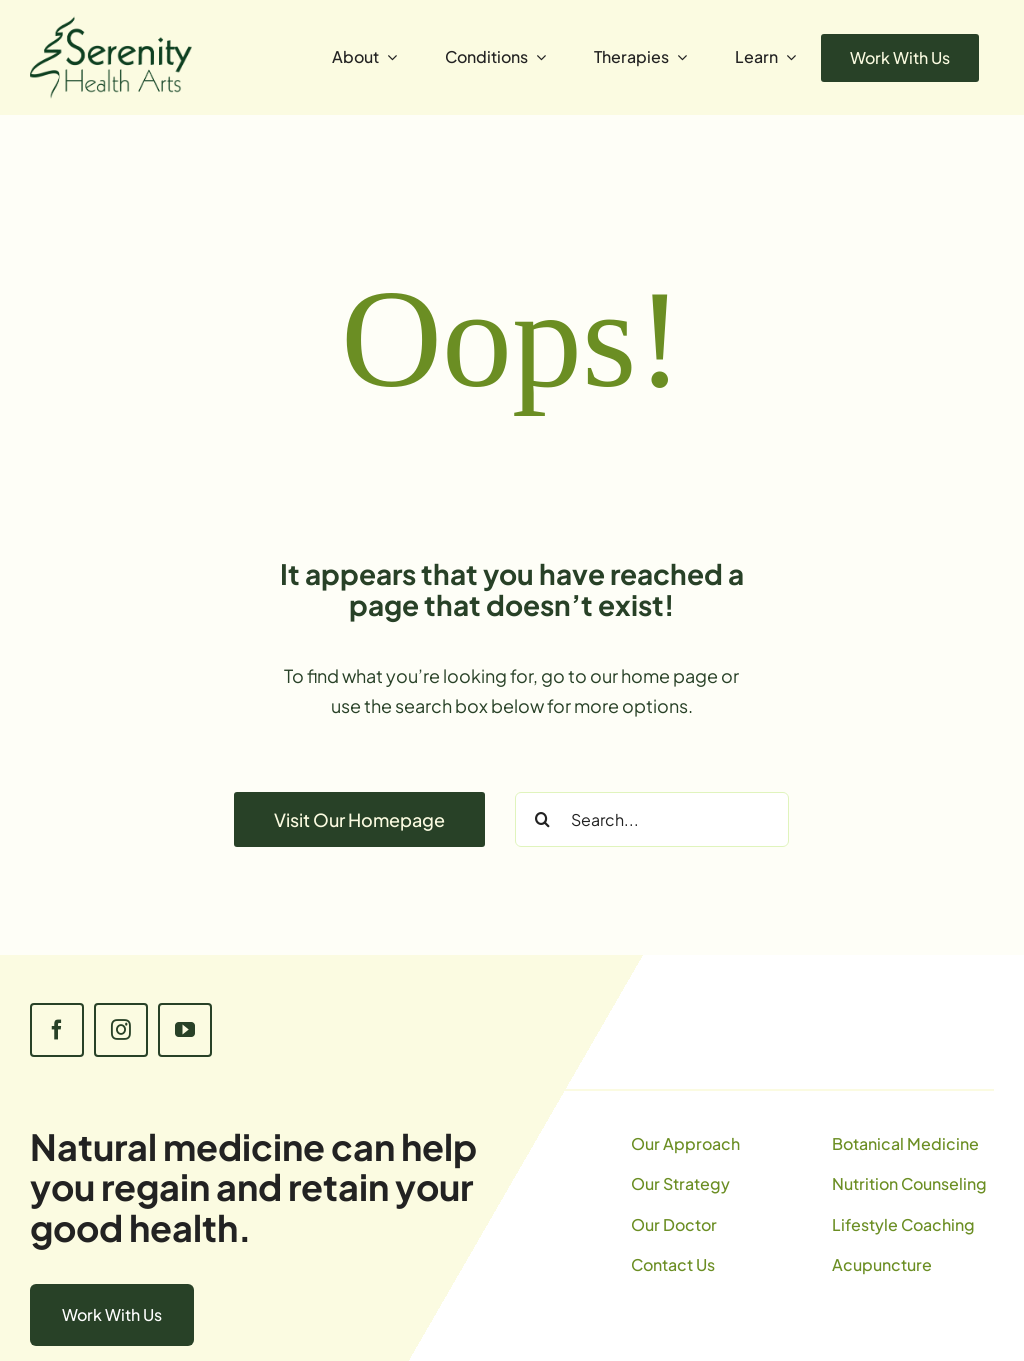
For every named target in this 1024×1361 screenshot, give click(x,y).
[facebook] (57, 1030)
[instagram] (121, 1030)
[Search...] (652, 819)
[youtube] (185, 1030)
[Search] (542, 819)
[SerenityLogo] (111, 24)
